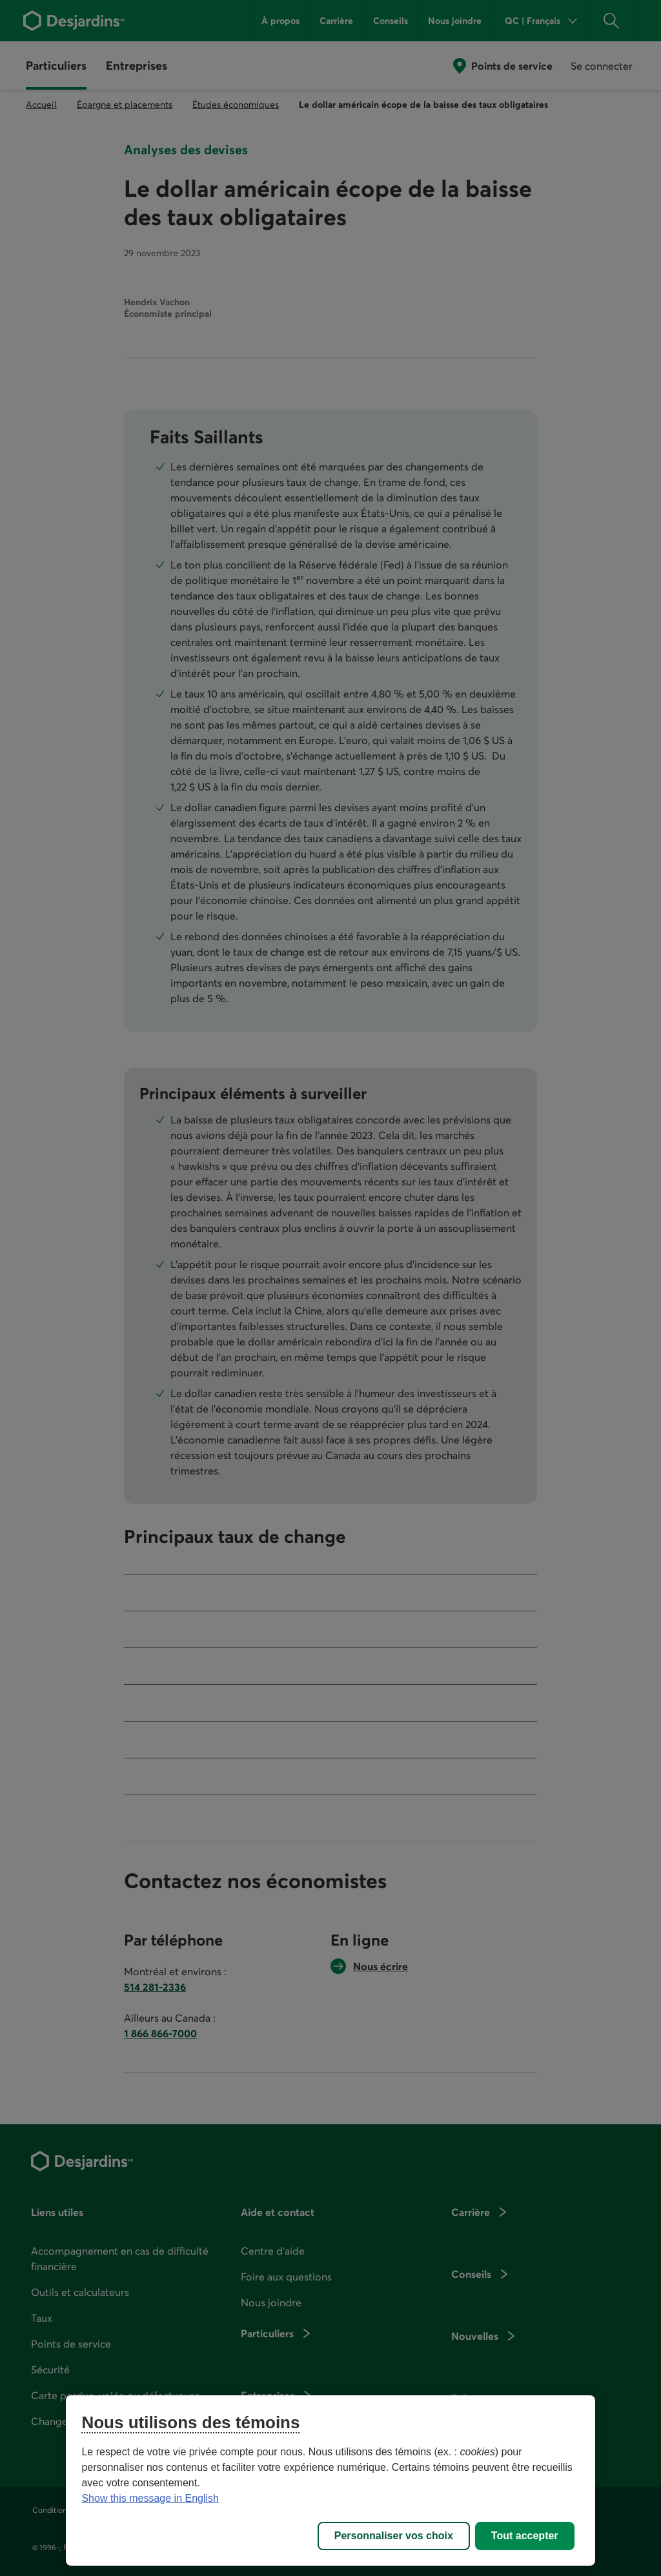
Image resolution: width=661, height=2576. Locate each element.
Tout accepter (524, 2535)
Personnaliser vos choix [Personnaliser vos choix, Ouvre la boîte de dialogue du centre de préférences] (393, 2535)
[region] (330, 2480)
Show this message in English (150, 2498)
